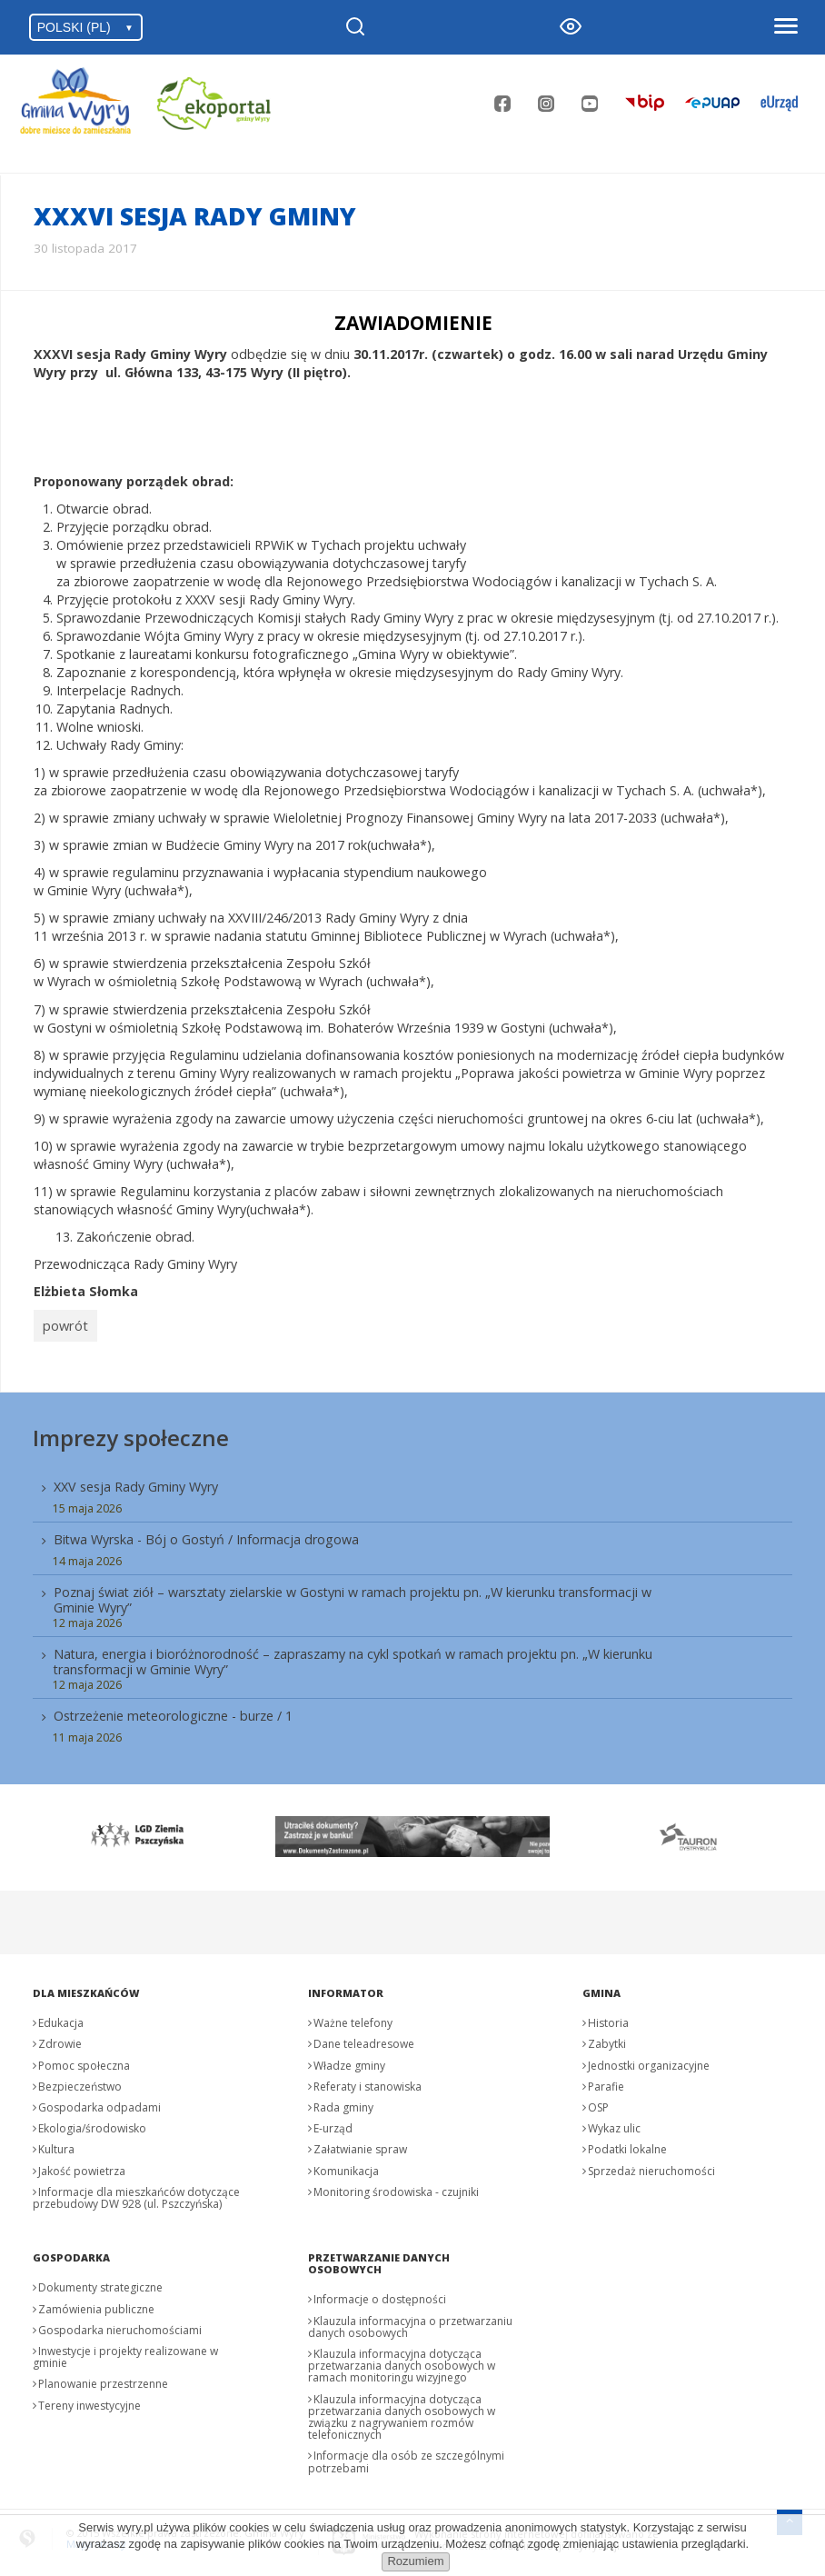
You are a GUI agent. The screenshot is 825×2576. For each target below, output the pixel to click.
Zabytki (607, 2038)
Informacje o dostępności (379, 2293)
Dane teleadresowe (363, 2038)
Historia (608, 2016)
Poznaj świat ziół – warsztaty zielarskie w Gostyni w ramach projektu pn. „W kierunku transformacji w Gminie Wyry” (352, 1593)
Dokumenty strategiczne (100, 2282)
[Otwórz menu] (785, 27)
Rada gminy (343, 2101)
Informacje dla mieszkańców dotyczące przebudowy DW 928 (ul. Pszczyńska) (136, 2191)
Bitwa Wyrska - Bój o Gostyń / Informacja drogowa (206, 1533)
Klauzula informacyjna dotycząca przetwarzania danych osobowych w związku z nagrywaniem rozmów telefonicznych (401, 2411)
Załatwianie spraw (360, 2144)
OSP (598, 2101)
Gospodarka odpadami (99, 2101)
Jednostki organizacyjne (649, 2059)
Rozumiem (415, 2561)
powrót (62, 1322)
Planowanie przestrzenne (103, 2378)
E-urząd (333, 2122)
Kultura (56, 2144)
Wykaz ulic (614, 2122)
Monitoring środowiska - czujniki (396, 2185)
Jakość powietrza (81, 2164)
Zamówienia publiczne (96, 2303)
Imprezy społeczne (131, 1431)
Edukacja (61, 2016)
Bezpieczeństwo (80, 2080)
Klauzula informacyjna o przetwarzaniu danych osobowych (410, 2320)
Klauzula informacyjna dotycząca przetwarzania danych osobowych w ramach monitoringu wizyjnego (401, 2359)
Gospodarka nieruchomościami (120, 2323)
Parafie (606, 2080)
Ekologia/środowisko (92, 2122)
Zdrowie (60, 2038)
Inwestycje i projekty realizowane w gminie (125, 2350)
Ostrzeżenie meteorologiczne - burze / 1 (173, 1710)
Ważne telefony (353, 2016)
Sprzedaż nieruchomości (651, 2164)
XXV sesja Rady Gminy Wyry (136, 1480)
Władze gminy (349, 2059)
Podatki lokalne (627, 2144)
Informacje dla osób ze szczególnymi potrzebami (406, 2456)
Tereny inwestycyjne (89, 2399)
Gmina (601, 1986)
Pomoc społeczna (84, 2059)
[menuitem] (412, 1604)
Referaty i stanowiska (367, 2080)
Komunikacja (346, 2164)
